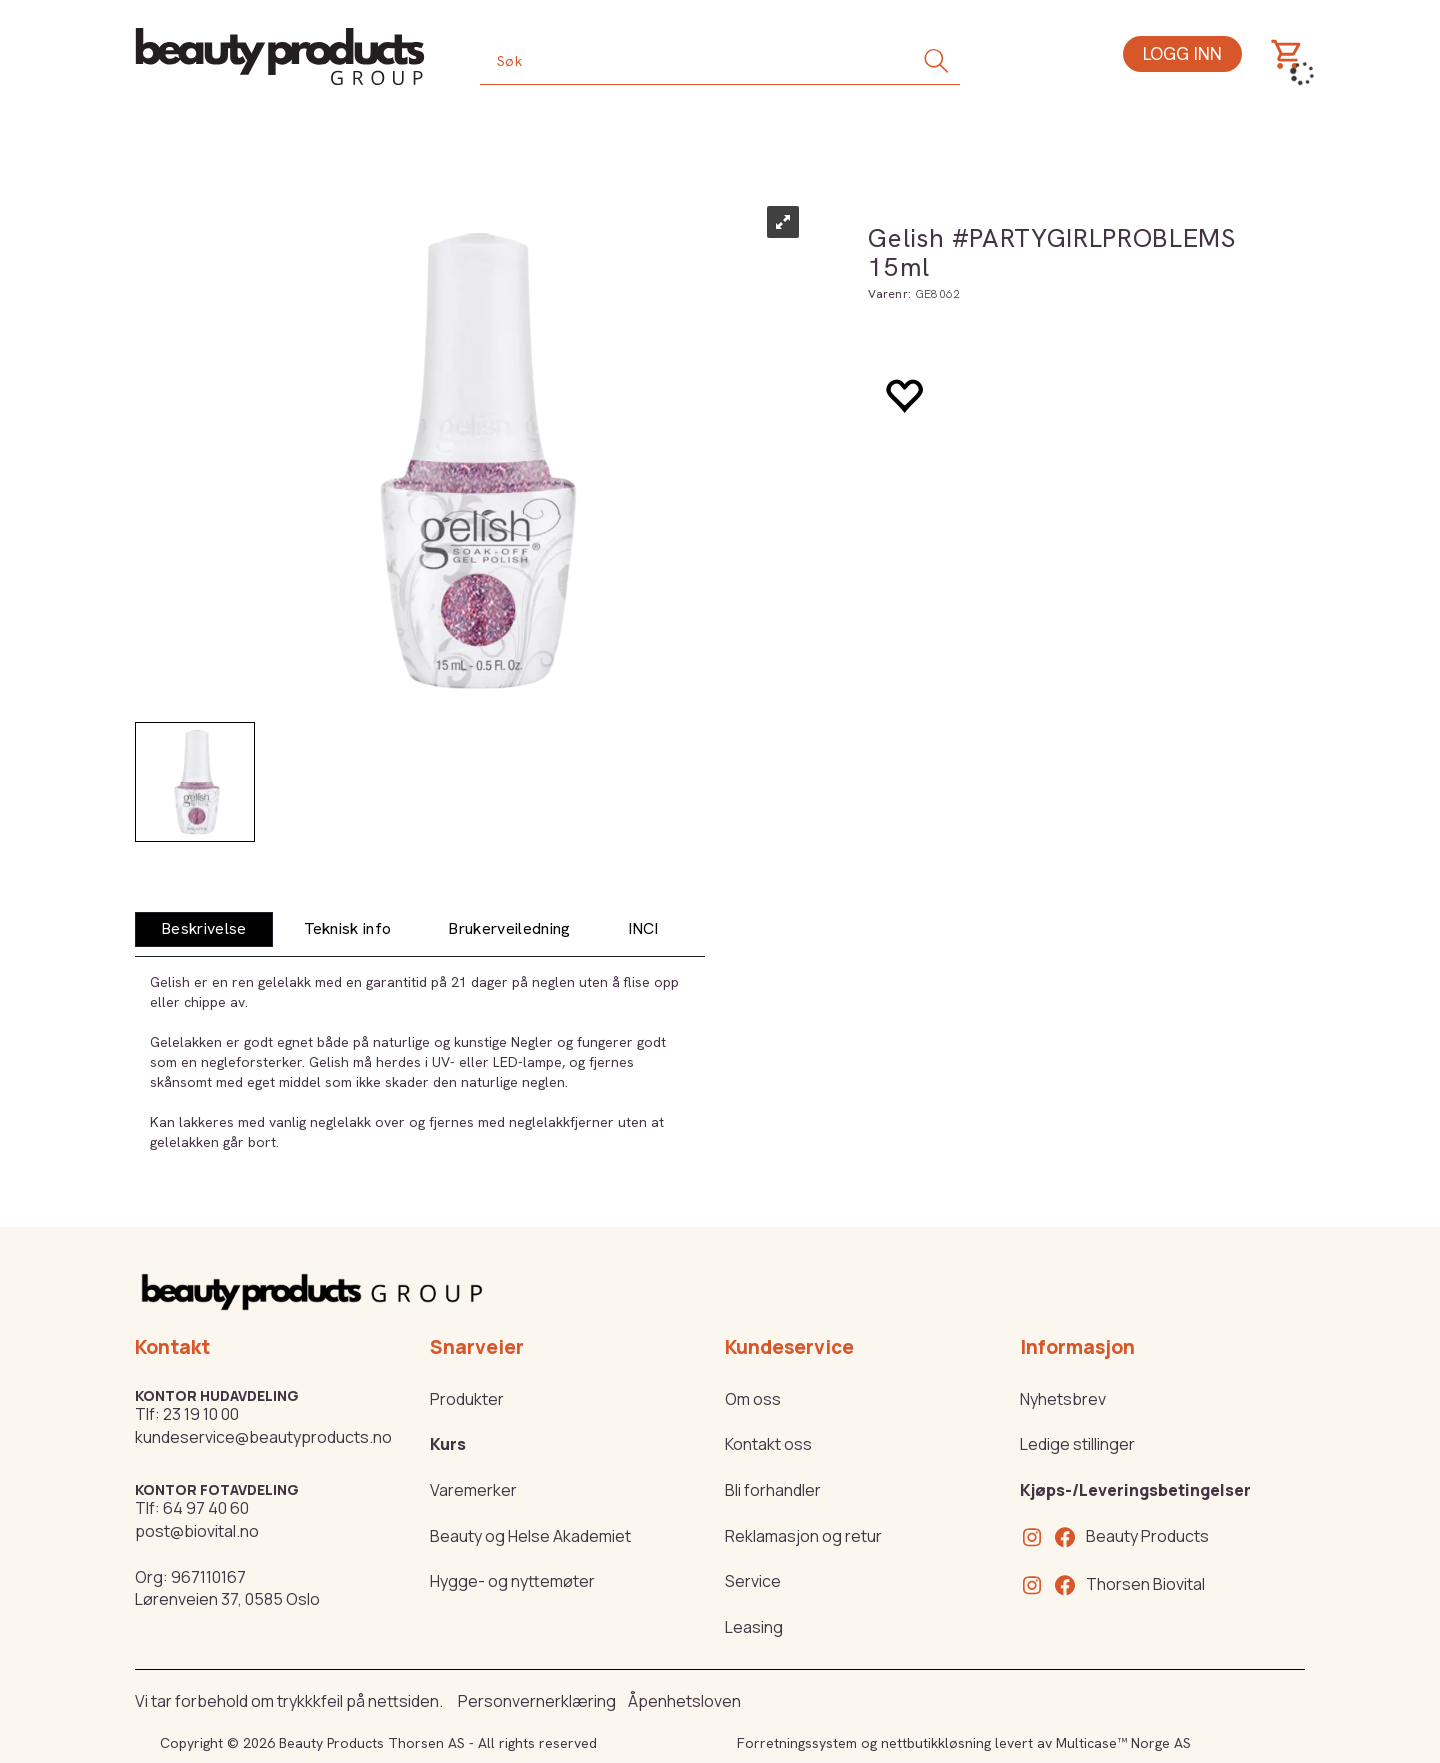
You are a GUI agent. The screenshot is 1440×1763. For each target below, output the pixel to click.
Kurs (448, 1444)
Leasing (754, 1627)
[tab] (204, 929)
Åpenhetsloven (684, 1701)
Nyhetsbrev (1063, 1399)
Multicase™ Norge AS (1123, 1743)
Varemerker (473, 1490)
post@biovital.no (197, 1531)
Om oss (753, 1399)
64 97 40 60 (206, 1508)
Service (753, 1581)
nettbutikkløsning (936, 1743)
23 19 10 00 (201, 1414)
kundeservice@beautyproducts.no (263, 1437)
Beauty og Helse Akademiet (530, 1536)
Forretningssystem (797, 1743)
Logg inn (1182, 53)
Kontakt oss (768, 1444)
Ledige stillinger (1077, 1444)
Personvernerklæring (537, 1701)
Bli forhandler (773, 1490)
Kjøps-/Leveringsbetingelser (1135, 1490)
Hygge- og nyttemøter (512, 1581)
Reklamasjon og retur (803, 1536)
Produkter (467, 1399)
